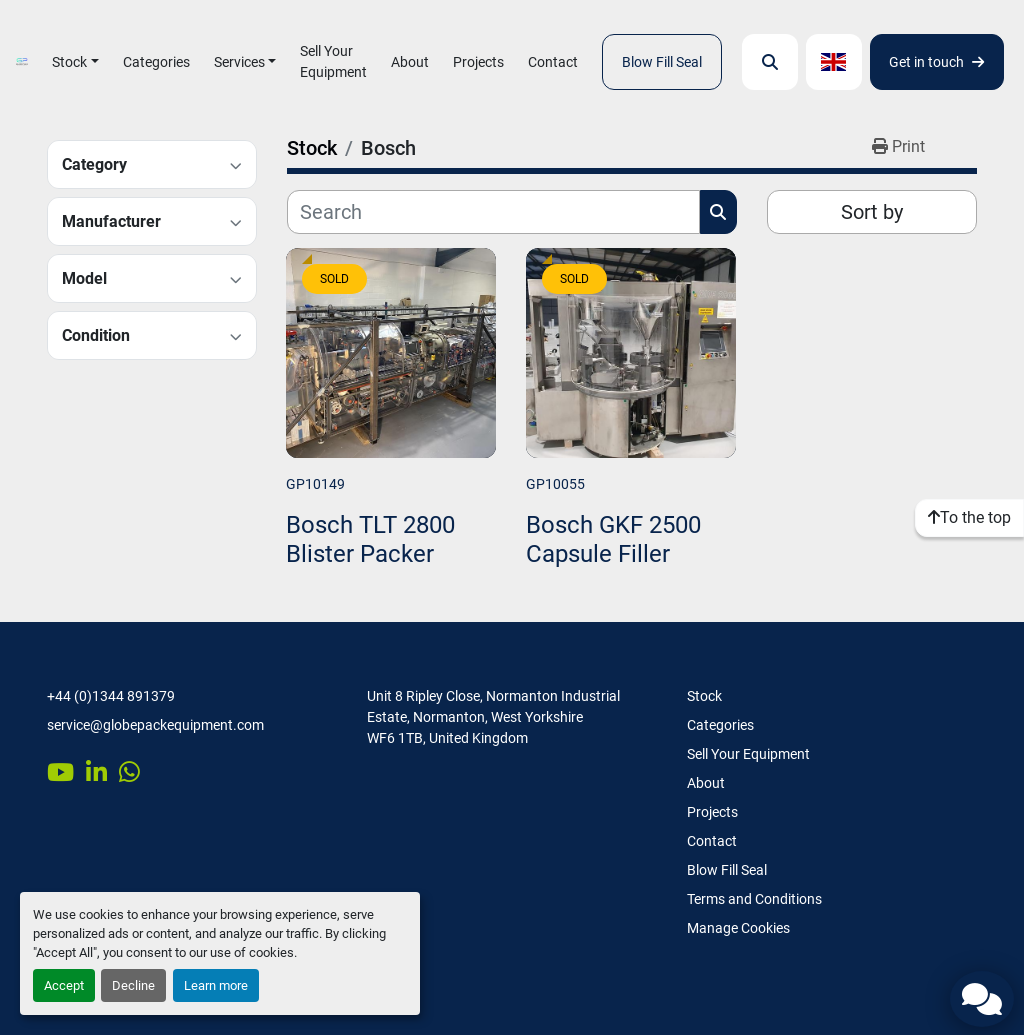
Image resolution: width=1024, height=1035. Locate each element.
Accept (64, 985)
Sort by (872, 212)
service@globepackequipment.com (155, 725)
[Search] (493, 212)
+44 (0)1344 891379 (111, 696)
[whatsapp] (129, 772)
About (410, 62)
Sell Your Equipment (333, 61)
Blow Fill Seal (662, 62)
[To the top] (969, 518)
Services (239, 62)
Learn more (216, 985)
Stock (69, 62)
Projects (478, 62)
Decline (133, 985)
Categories (156, 62)
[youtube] (60, 772)
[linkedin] (96, 772)
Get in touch (936, 62)
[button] (75, 62)
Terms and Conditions (754, 899)
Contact (553, 62)
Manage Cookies (738, 928)
